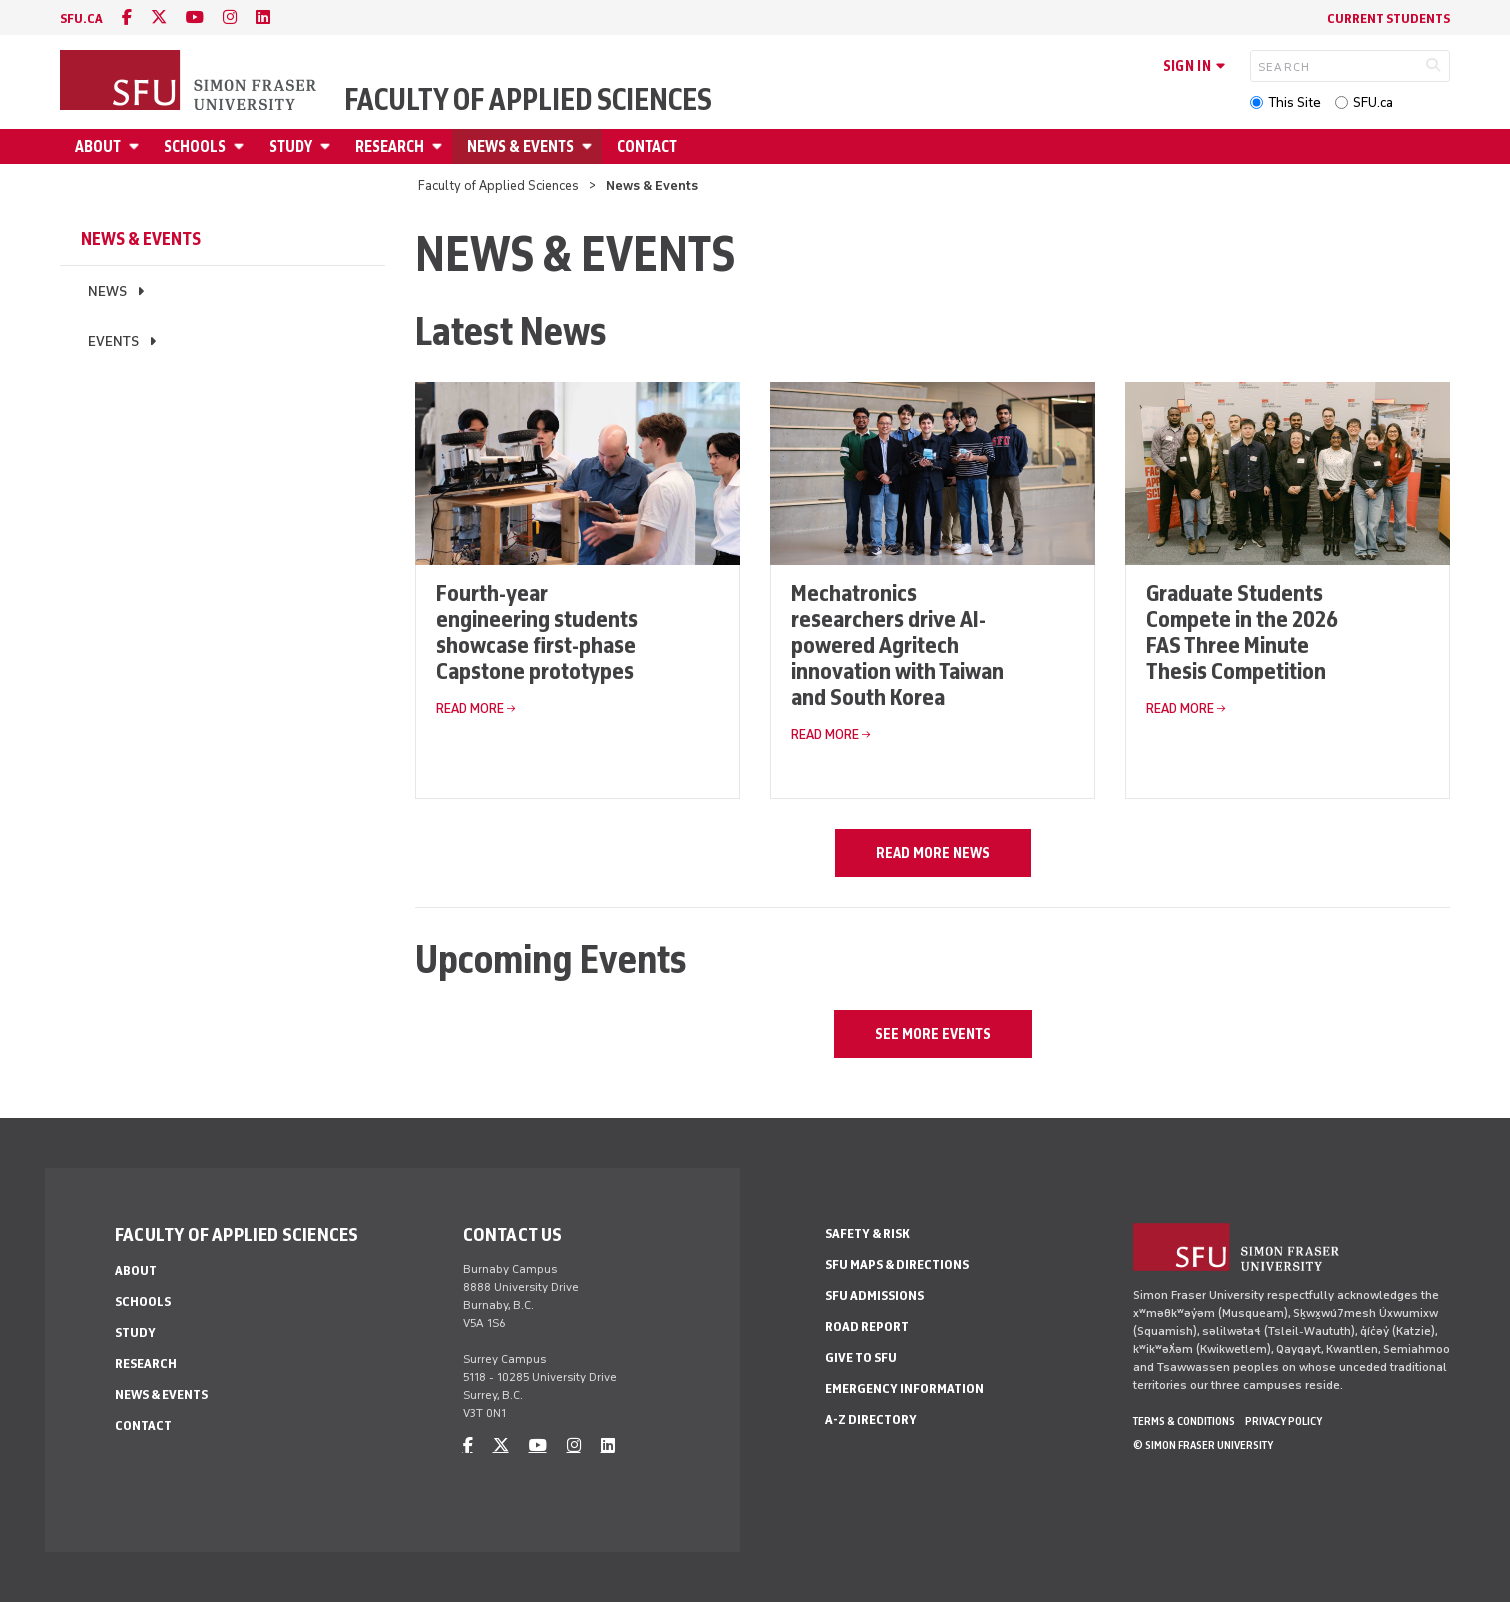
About (98, 146)
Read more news (933, 853)
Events (113, 341)
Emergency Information (904, 1388)
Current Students (1388, 18)
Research (389, 146)
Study (290, 146)
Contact (647, 146)
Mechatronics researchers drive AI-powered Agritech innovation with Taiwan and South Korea (897, 644)
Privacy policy (1283, 1421)
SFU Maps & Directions (897, 1264)
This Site (1294, 102)
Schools (195, 146)
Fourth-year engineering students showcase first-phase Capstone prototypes (537, 631)
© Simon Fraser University (1203, 1445)
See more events (933, 1034)
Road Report (867, 1326)
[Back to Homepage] (190, 82)
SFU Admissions (874, 1295)
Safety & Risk (867, 1233)
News (107, 291)
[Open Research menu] (440, 146)
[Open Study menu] (328, 146)
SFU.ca (1373, 102)
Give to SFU (861, 1357)
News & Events (520, 146)
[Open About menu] (137, 146)
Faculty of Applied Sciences (528, 100)
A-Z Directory (871, 1419)
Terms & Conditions (1184, 1421)
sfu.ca (81, 18)
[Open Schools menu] (242, 146)
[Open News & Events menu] (590, 146)
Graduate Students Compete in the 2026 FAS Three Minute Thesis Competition (1242, 631)
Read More (470, 708)
